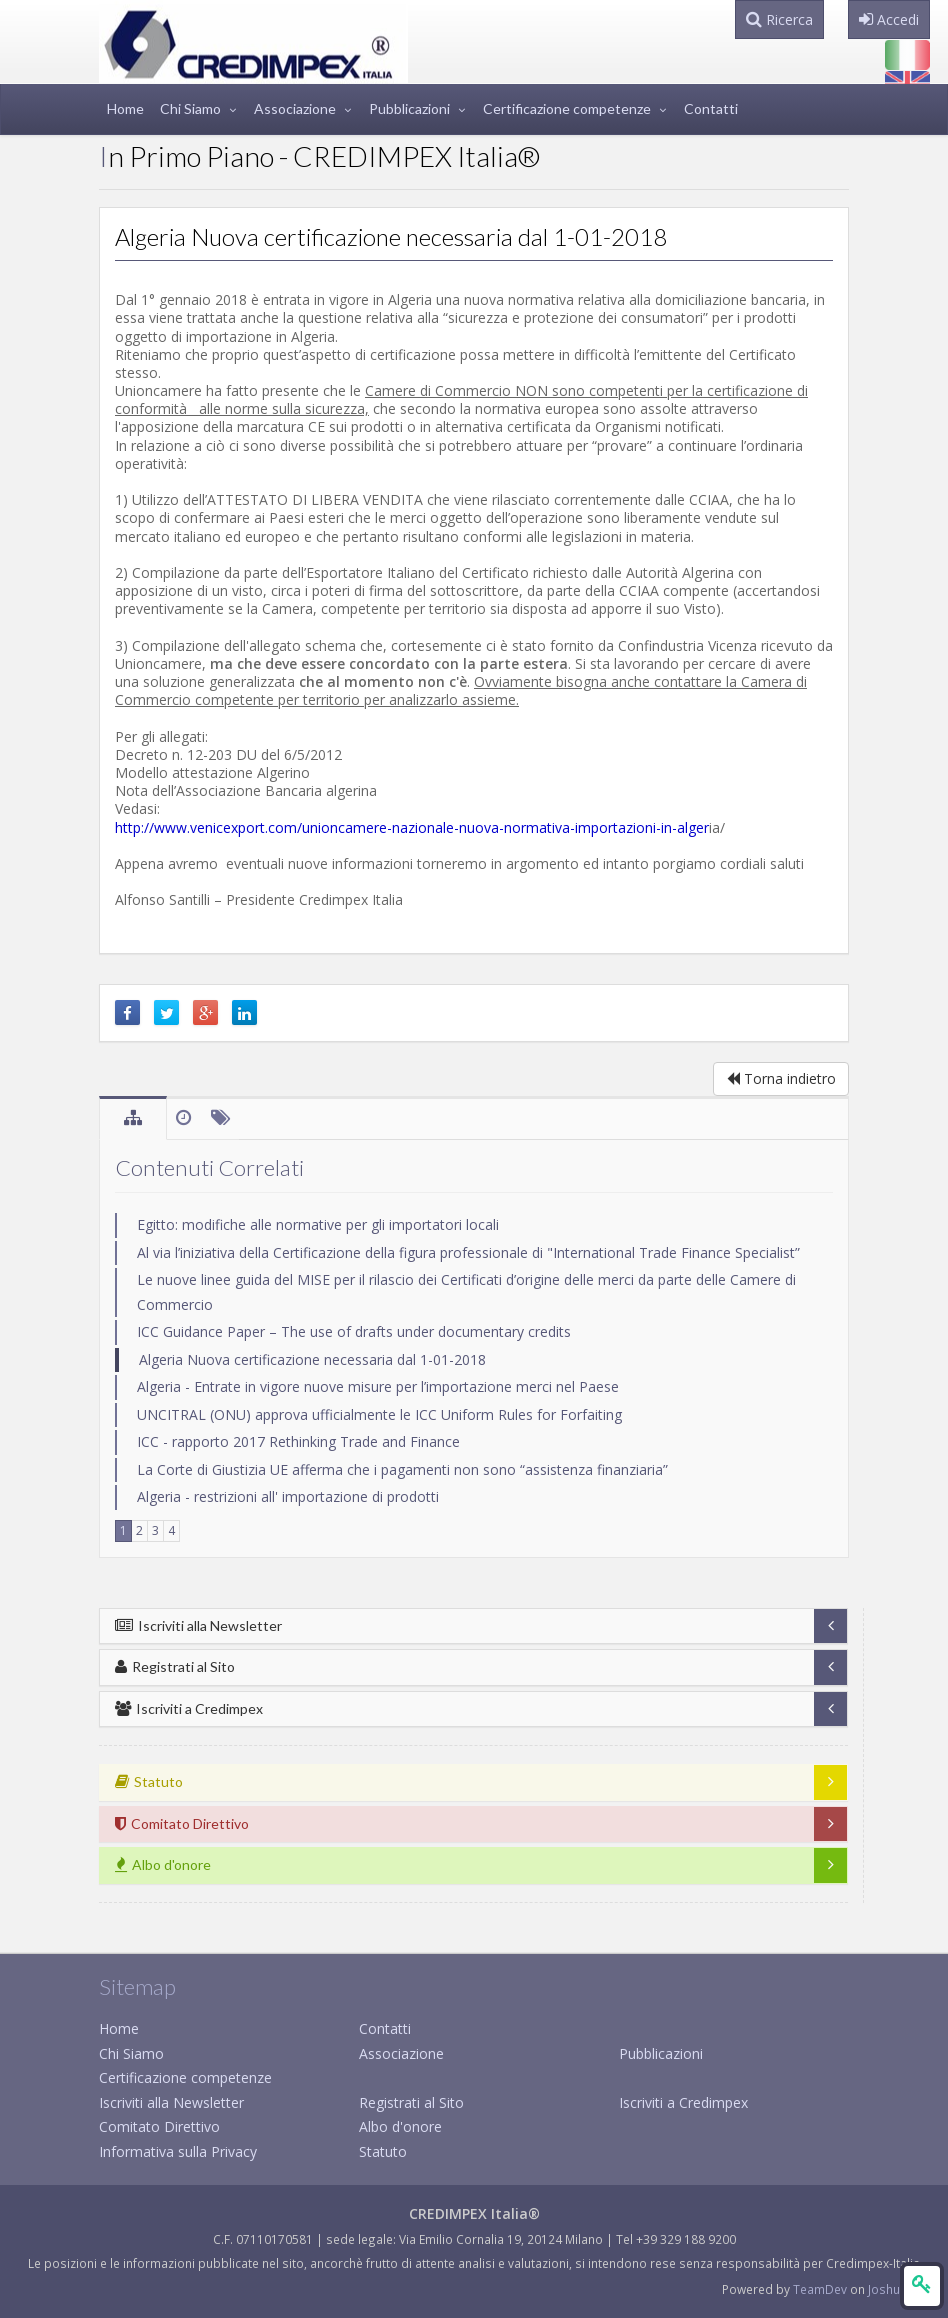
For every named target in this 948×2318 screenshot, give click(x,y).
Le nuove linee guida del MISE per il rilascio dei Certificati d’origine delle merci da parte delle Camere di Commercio (466, 1292)
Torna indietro (781, 1078)
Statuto (383, 2151)
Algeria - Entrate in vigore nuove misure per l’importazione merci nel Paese (378, 1386)
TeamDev (821, 2289)
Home (125, 108)
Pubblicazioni (409, 108)
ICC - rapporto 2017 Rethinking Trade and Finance (298, 1441)
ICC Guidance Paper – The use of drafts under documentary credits (354, 1331)
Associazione (295, 108)
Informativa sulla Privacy (178, 2151)
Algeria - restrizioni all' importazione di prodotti (288, 1496)
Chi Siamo (190, 108)
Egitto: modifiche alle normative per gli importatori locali (318, 1224)
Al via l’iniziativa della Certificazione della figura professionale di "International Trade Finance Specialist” (468, 1252)
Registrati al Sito (175, 1666)
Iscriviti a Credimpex (189, 1708)
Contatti (711, 108)
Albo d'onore (400, 2126)
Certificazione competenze (567, 108)
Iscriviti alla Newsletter (198, 1625)
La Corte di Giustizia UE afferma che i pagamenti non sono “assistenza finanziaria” (402, 1469)
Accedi (889, 19)
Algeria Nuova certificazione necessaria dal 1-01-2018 (312, 1359)
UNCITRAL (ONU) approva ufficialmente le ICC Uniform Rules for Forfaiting (379, 1414)
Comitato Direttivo (159, 2126)
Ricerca (779, 19)
